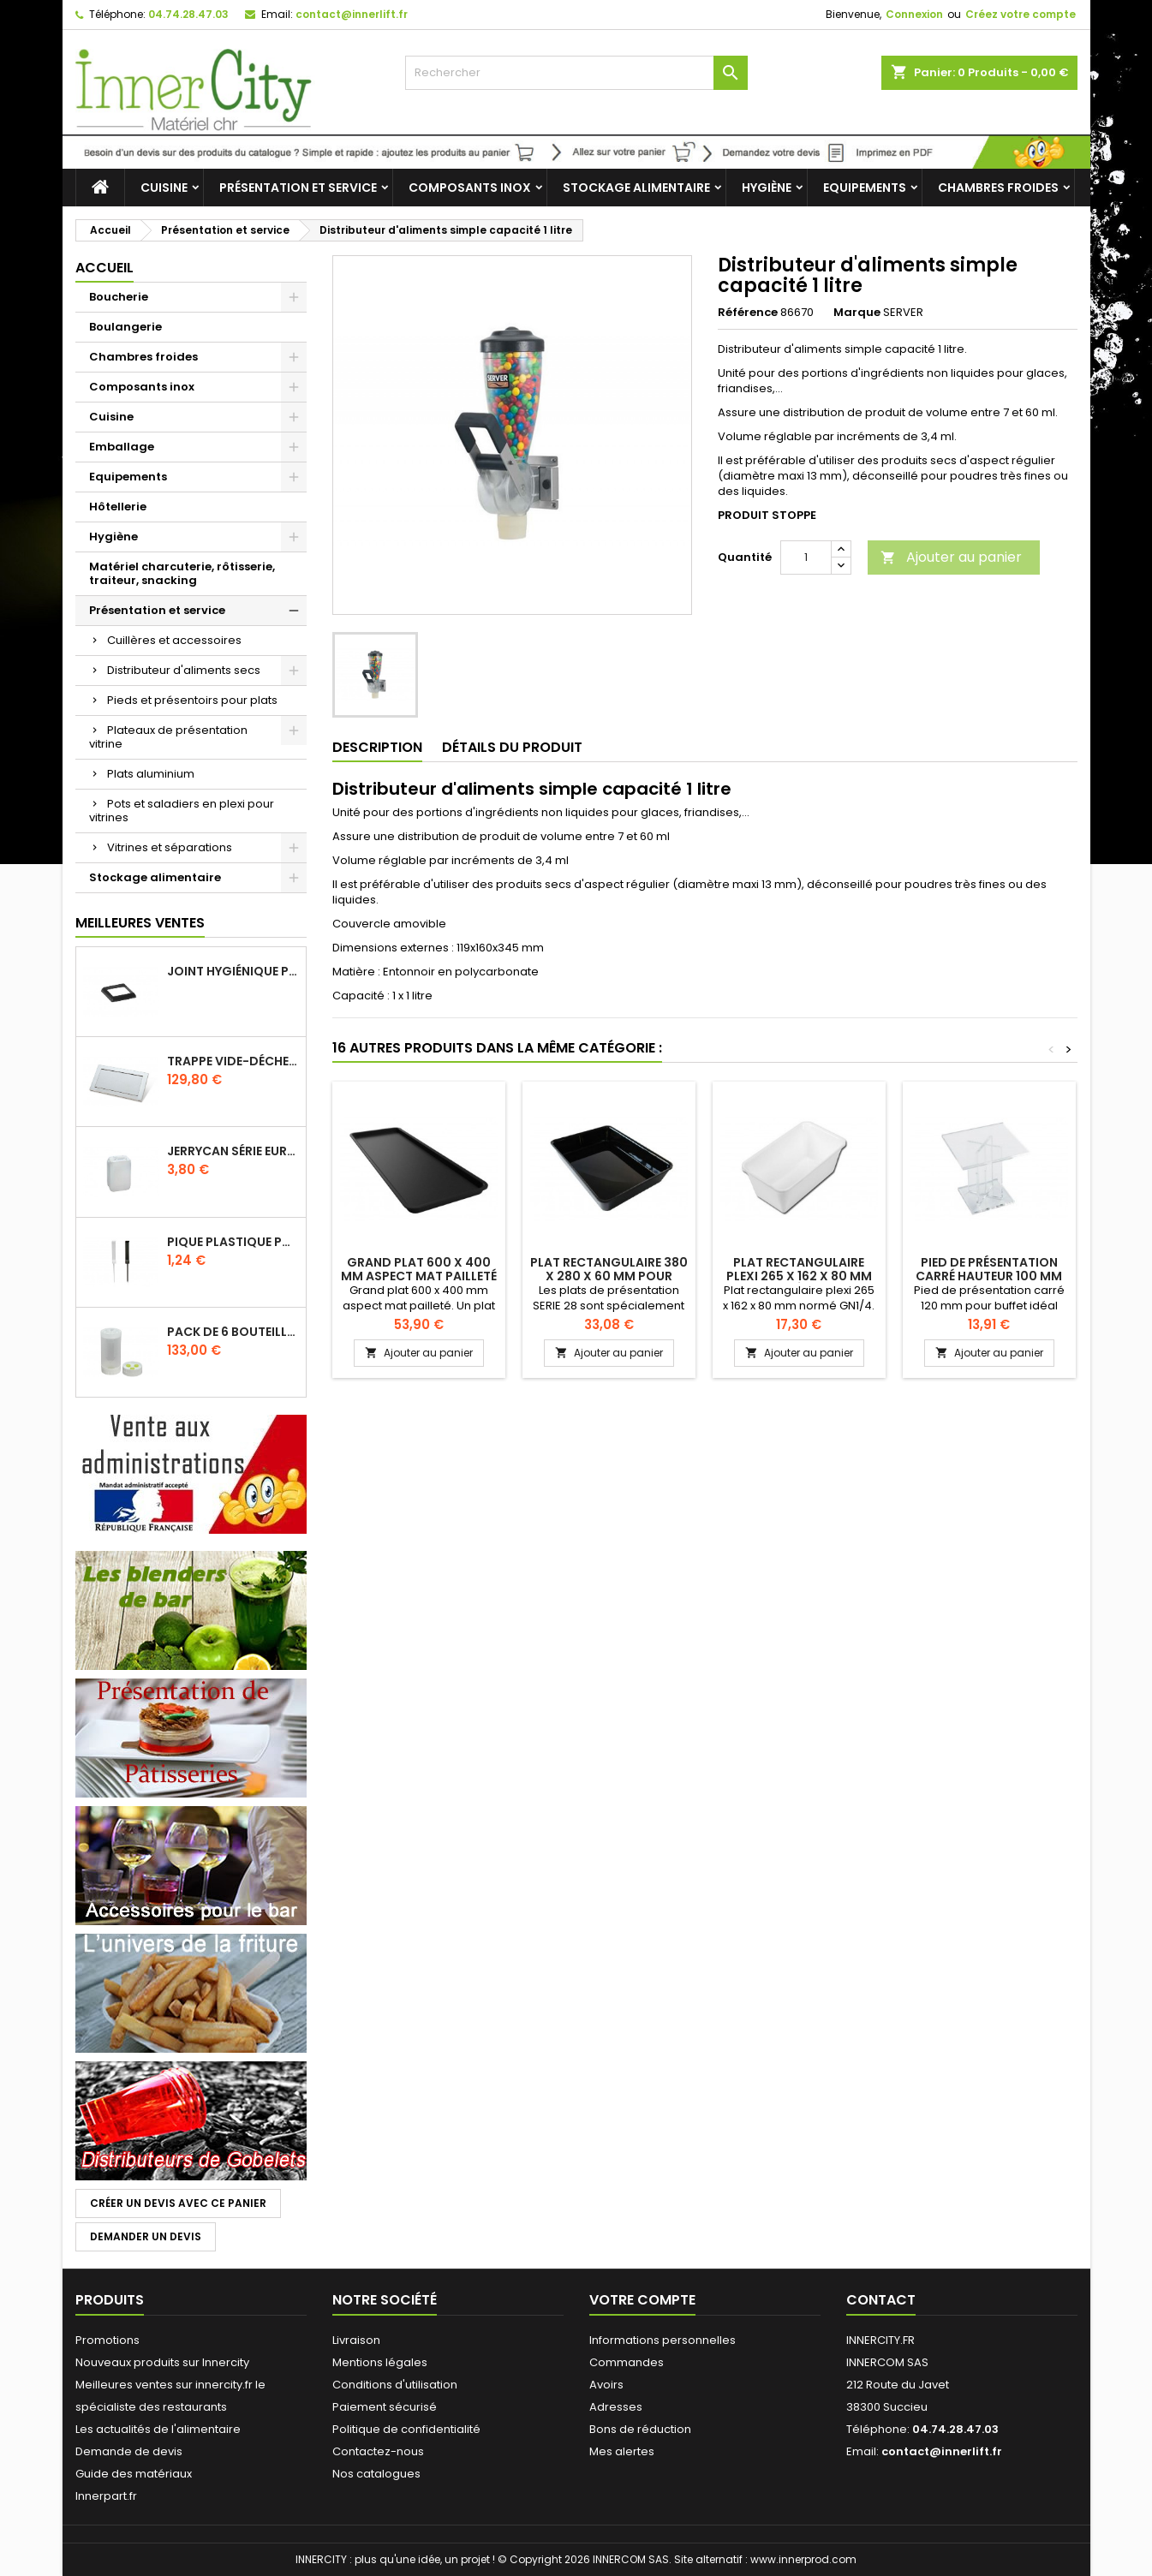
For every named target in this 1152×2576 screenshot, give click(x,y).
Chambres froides (998, 187)
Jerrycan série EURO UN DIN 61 (233, 1151)
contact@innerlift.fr (351, 14)
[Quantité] (806, 557)
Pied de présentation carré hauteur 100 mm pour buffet (989, 1276)
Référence (748, 312)
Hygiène (766, 187)
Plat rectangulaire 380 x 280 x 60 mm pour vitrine (609, 1276)
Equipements (864, 187)
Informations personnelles (662, 2340)
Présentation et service (298, 187)
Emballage (121, 446)
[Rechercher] (576, 73)
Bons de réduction (640, 2429)
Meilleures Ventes (140, 923)
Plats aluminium (150, 774)
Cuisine (164, 187)
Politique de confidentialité (406, 2429)
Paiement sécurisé (384, 2407)
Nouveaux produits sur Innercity (162, 2362)
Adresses (615, 2407)
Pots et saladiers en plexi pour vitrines (181, 811)
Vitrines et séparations (169, 847)
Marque (856, 312)
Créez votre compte (1020, 14)
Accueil (104, 267)
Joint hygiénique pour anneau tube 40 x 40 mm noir (233, 971)
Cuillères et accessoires (174, 640)
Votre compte (642, 2300)
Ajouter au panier (951, 557)
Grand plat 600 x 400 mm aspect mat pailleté (419, 1269)
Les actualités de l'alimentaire (158, 2429)
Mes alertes (621, 2451)
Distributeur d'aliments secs (183, 670)
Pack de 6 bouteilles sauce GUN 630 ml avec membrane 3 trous (233, 1332)
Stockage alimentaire (636, 187)
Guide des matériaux (133, 2474)
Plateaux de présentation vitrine (168, 737)
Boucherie (118, 297)
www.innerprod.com (803, 2559)
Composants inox (470, 187)
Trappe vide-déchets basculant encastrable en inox (233, 1061)
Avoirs (606, 2384)
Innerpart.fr (106, 2496)
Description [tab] (377, 747)
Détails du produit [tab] (512, 747)
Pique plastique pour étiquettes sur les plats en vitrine (233, 1242)
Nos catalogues (376, 2474)
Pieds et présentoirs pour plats (192, 700)
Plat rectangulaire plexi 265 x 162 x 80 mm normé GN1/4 (799, 1276)
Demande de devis (128, 2451)
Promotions (107, 2340)
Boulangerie (125, 327)
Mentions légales (379, 2362)
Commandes (626, 2362)
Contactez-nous (378, 2451)
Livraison (356, 2340)
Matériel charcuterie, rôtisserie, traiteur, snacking (182, 573)
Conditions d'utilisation (394, 2384)
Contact (881, 2300)
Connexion (914, 14)
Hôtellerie (117, 506)
